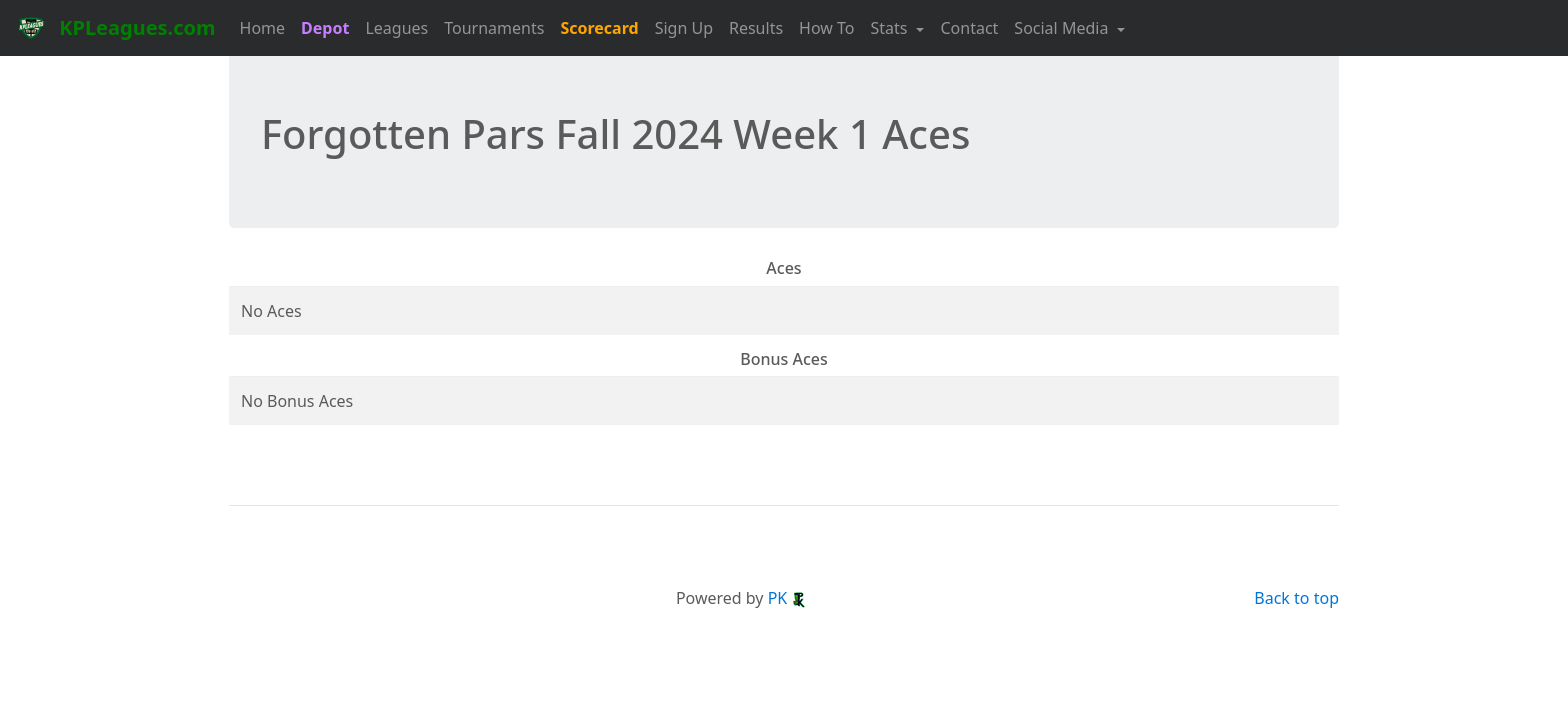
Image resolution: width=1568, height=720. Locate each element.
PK (788, 598)
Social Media (1063, 28)
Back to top (1296, 598)
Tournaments (494, 28)
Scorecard (599, 28)
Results (756, 28)
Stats (891, 28)
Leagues (396, 28)
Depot (325, 28)
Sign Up (684, 28)
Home (263, 28)
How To (826, 28)
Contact (969, 28)
